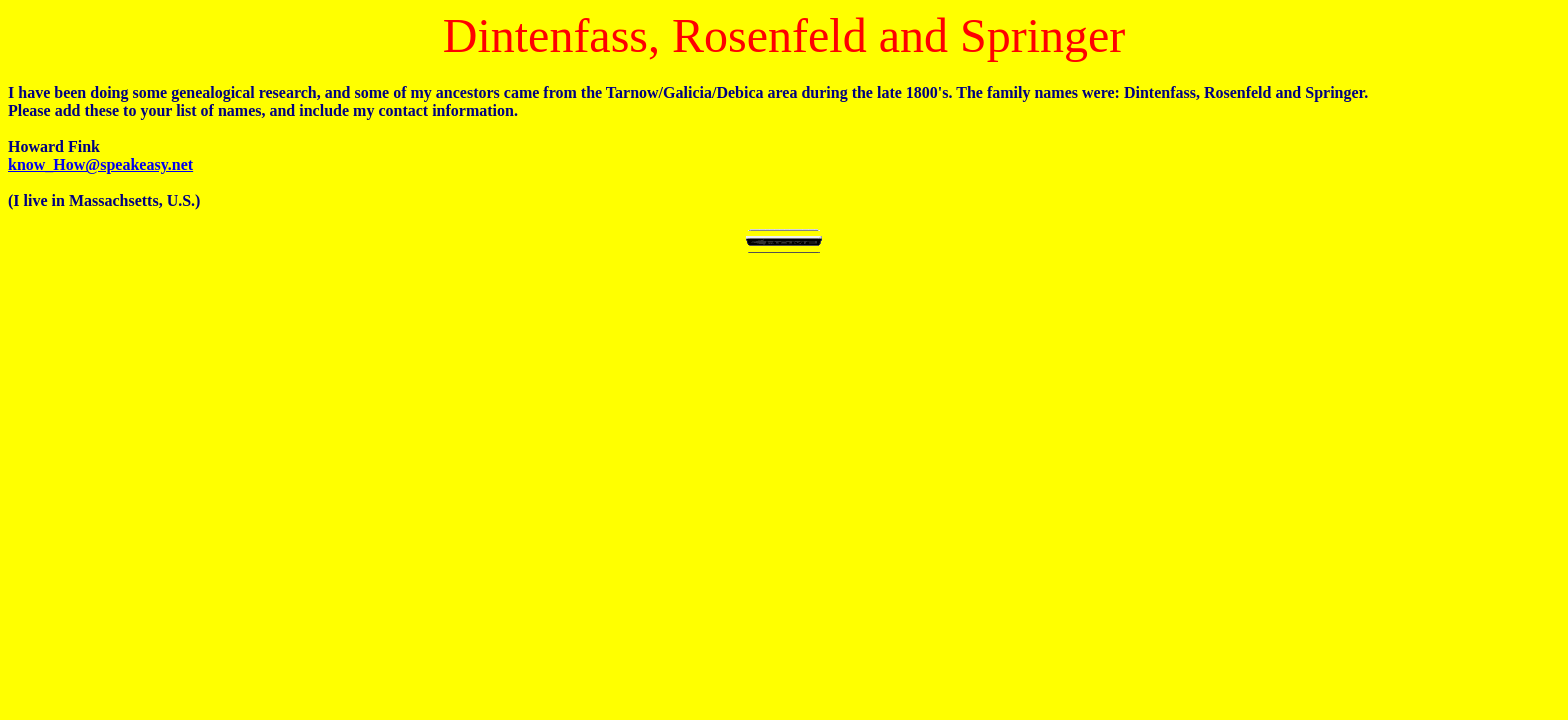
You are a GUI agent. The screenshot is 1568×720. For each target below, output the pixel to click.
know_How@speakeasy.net (100, 164)
